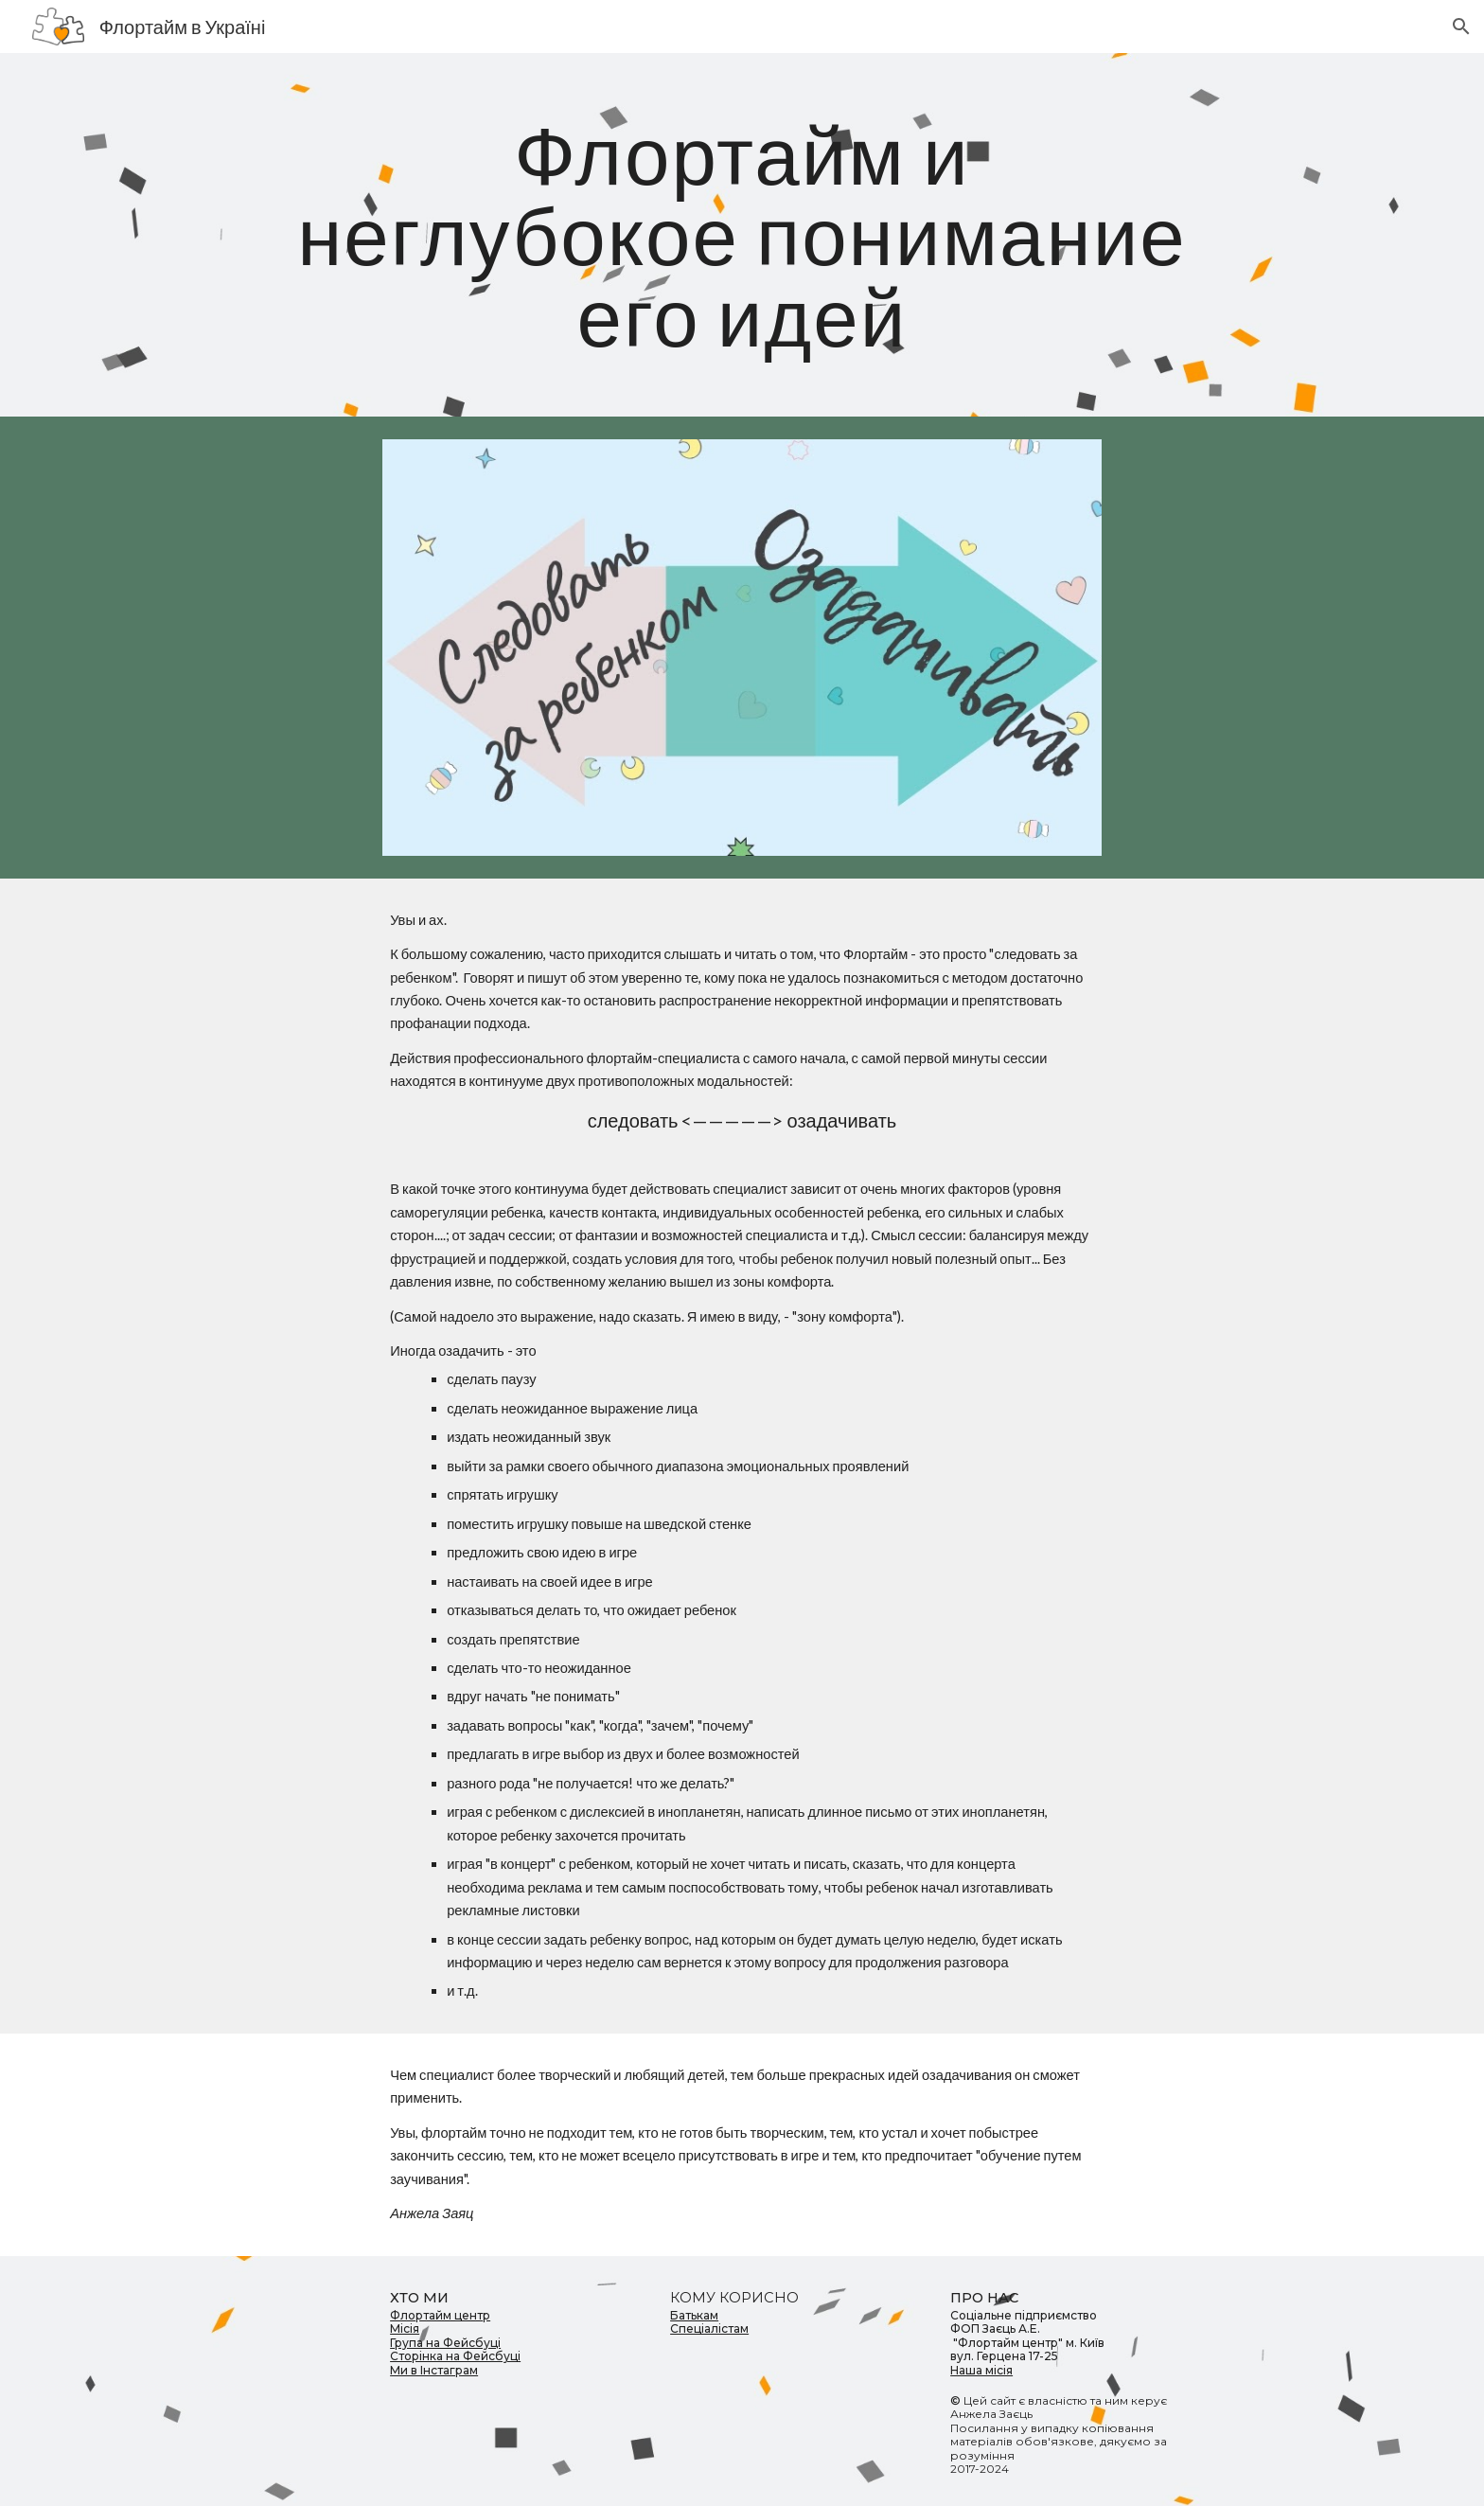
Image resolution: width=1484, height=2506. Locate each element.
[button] (1461, 26)
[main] (741, 235)
